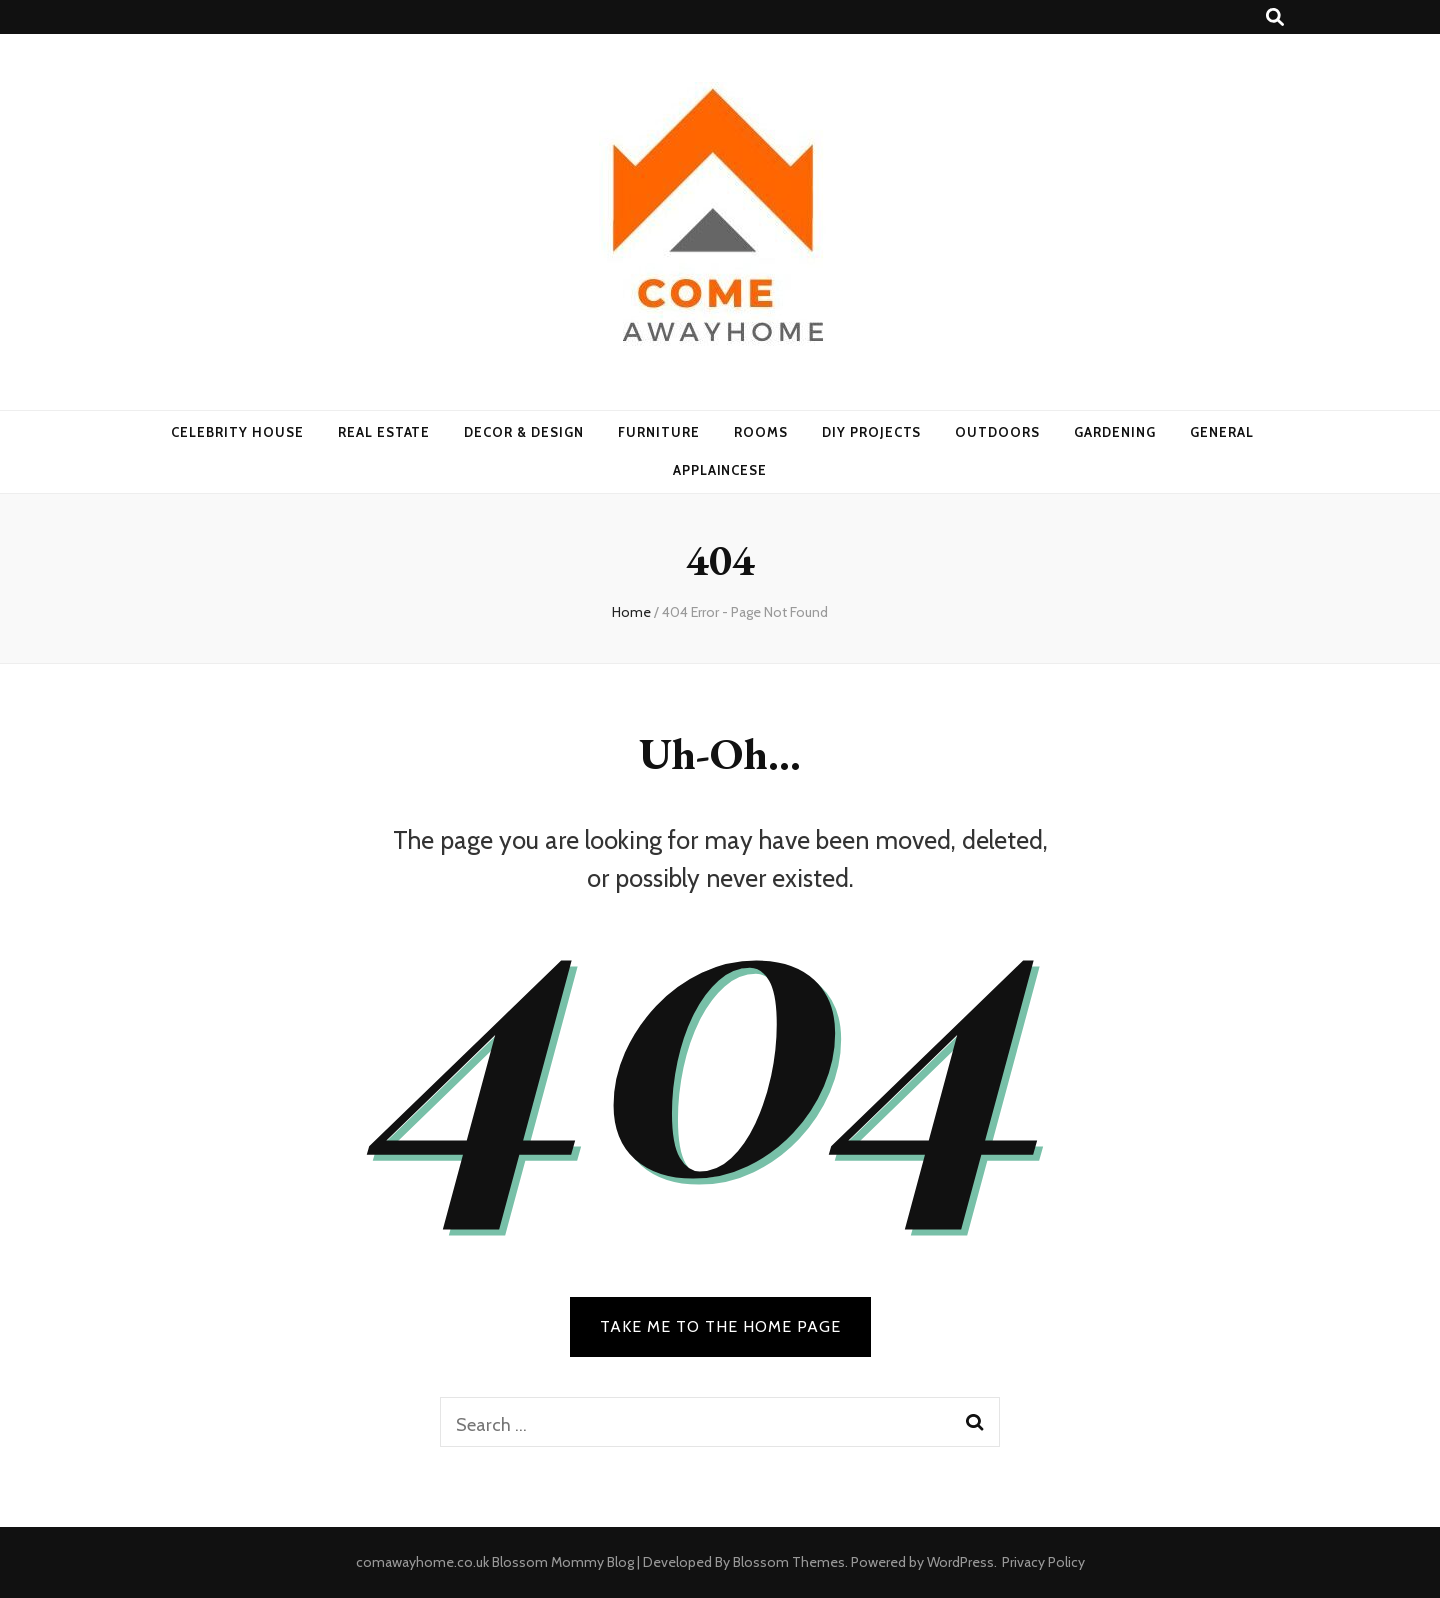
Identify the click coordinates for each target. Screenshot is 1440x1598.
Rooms (761, 432)
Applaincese (720, 470)
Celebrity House (237, 432)
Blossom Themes (789, 1562)
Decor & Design (524, 432)
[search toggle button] (1275, 17)
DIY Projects (872, 432)
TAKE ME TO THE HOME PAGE (720, 1326)
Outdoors (997, 432)
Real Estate (384, 432)
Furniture (659, 432)
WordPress (960, 1562)
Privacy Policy (1043, 1562)
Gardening (1115, 432)
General (1222, 432)
